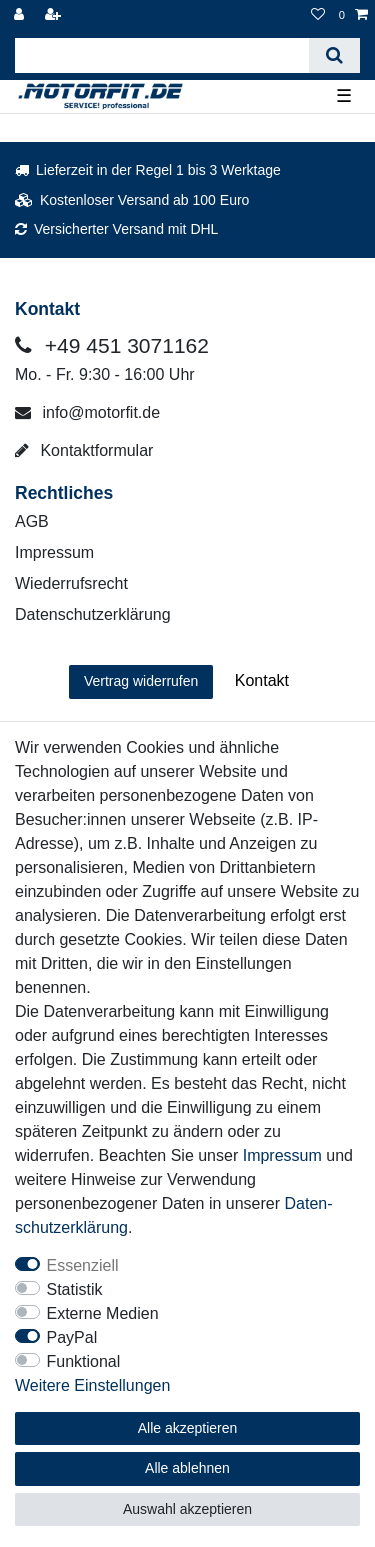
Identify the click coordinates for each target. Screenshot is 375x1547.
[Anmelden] (21, 15)
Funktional (84, 1361)
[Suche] (334, 55)
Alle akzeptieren (188, 1428)
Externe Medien (103, 1313)
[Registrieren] (55, 15)
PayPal (72, 1337)
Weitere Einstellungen (92, 1385)
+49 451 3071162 (112, 345)
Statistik (75, 1289)
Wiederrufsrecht (71, 583)
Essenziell (83, 1265)
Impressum (54, 552)
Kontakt (262, 680)
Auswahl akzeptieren (187, 1509)
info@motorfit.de (87, 412)
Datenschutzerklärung (93, 614)
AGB (32, 521)
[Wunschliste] (318, 15)
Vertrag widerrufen (141, 681)
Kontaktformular (84, 450)
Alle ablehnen (187, 1468)
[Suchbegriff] (162, 55)
